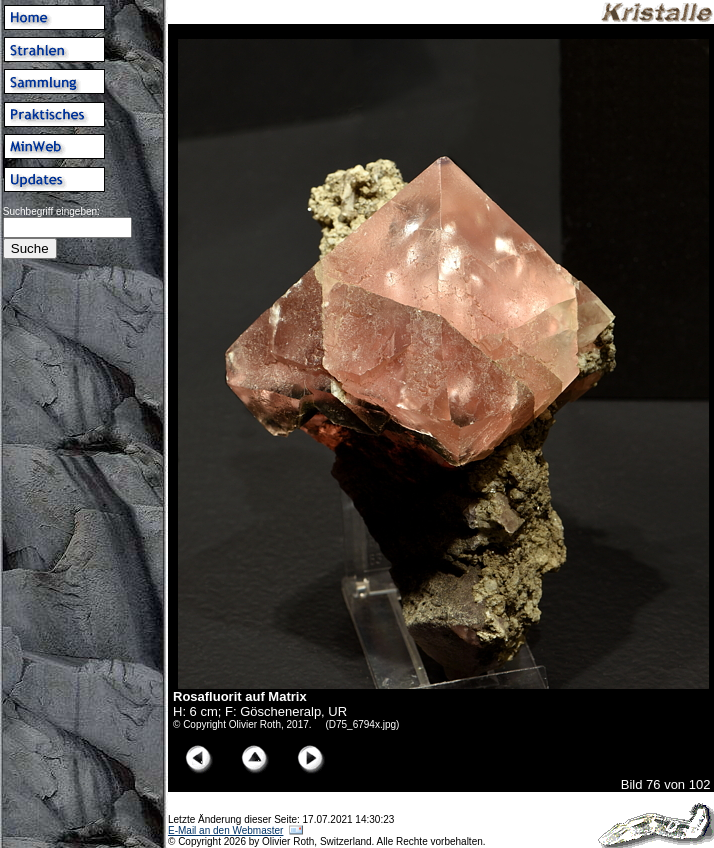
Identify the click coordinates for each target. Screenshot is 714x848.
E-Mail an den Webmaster (225, 830)
